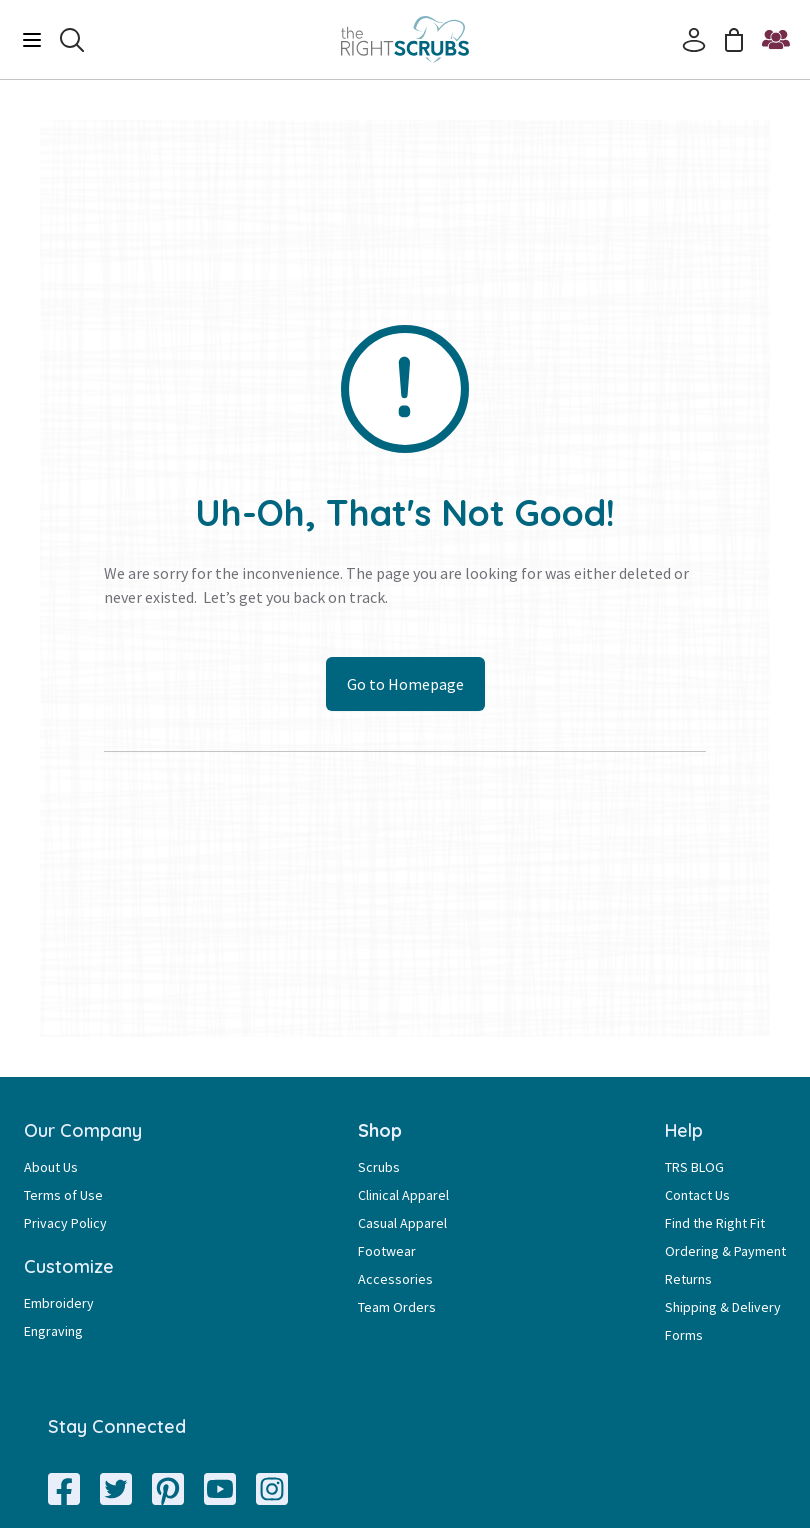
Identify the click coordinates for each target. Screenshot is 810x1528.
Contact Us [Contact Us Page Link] (697, 1195)
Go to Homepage (405, 684)
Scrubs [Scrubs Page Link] (379, 1167)
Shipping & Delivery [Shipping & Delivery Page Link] (723, 1307)
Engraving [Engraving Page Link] (53, 1331)
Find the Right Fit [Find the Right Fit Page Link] (715, 1223)
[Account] (694, 40)
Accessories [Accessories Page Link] (395, 1279)
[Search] (72, 40)
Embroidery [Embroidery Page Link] (59, 1303)
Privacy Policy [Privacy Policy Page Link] (65, 1223)
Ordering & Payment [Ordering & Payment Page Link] (725, 1251)
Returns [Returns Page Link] (688, 1279)
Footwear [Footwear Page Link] (387, 1251)
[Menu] (32, 40)
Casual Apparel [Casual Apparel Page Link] (402, 1223)
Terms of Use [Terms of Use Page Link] (63, 1195)
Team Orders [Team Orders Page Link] (397, 1307)
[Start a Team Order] (776, 40)
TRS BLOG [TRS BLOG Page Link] (694, 1167)
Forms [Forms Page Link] (684, 1335)
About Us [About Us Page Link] (51, 1167)
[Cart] (734, 40)
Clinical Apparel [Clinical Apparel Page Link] (403, 1195)
